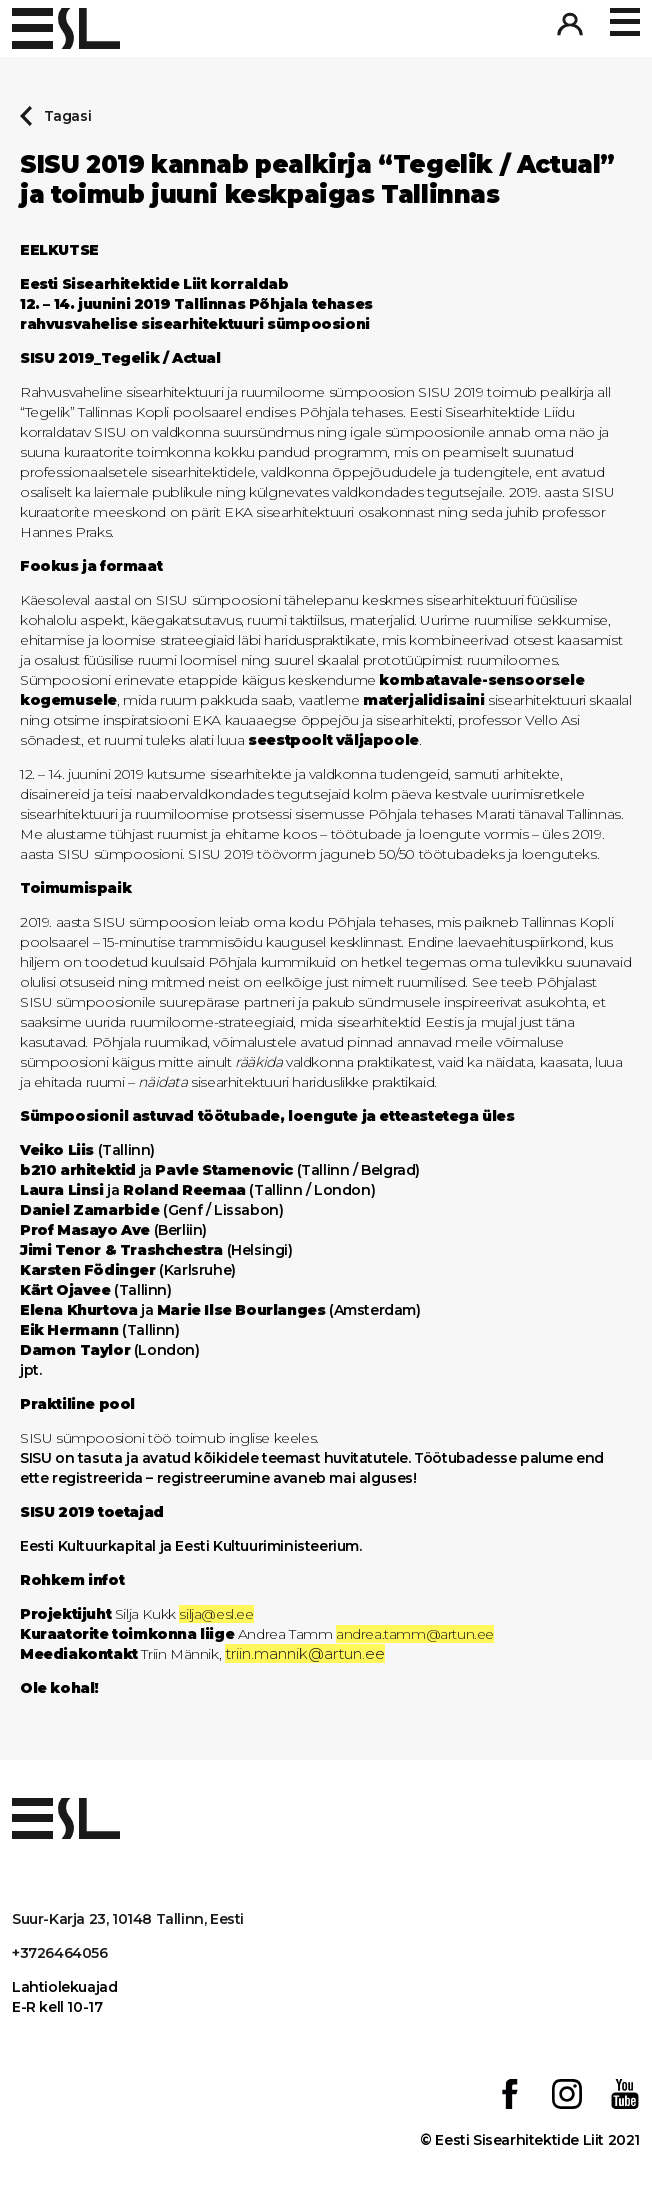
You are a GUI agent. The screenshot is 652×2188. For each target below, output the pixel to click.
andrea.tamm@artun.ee (415, 1634)
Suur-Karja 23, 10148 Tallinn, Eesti (128, 1919)
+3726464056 (60, 1953)
